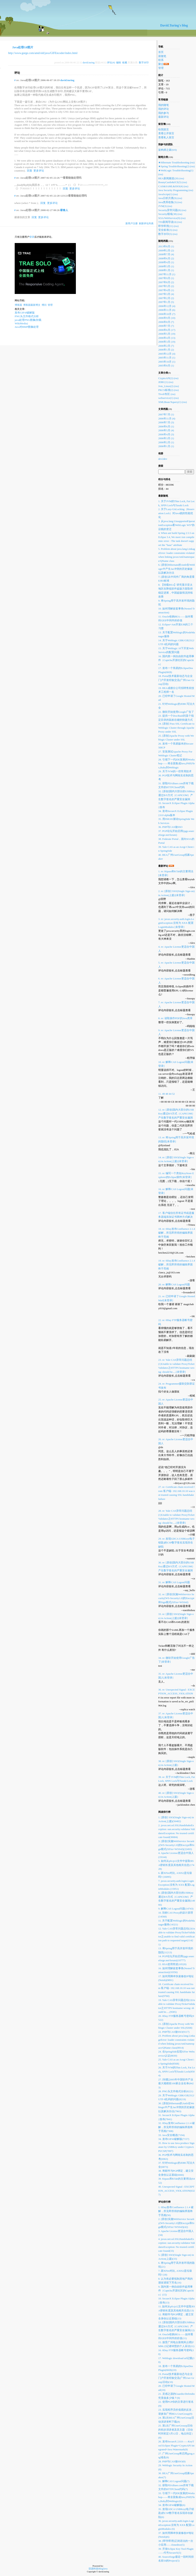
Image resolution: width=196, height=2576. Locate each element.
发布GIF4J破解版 (25, 312)
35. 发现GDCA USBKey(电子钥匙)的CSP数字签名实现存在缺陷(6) (176, 2513)
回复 (29, 170)
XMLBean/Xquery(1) (169, 402)
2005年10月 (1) (166, 361)
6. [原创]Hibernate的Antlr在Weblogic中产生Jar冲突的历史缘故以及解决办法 (176, 568)
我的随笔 (163, 105)
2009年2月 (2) (166, 250)
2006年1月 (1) (166, 446)
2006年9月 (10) (166, 317)
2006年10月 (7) (166, 314)
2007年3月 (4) (166, 294)
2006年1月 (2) (166, 349)
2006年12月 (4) (166, 306)
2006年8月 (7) (166, 321)
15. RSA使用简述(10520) (172, 1964)
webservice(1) (165, 397)
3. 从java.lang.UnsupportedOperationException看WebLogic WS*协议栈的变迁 (176, 525)
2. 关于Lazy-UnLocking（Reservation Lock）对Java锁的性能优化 (176, 513)
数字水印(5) (165, 233)
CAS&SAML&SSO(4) (170, 186)
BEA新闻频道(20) (168, 178)
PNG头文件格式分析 (27, 316)
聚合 (161, 64)
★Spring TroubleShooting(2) (173, 166)
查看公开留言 (166, 133)
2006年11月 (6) (166, 309)
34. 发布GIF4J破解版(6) (171, 2505)
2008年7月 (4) (166, 254)
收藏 (124, 62)
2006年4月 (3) (166, 434)
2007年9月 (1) (166, 278)
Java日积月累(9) (167, 198)
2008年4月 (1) (166, 262)
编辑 (118, 62)
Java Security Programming (173, 190)
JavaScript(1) (165, 194)
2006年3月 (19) (166, 341)
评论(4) (111, 62)
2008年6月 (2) (166, 258)
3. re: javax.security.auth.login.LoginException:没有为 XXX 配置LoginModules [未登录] (176, 922)
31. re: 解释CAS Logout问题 (174, 1582)
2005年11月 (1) (166, 357)
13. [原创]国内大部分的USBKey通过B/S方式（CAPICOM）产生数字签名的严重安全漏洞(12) (176, 2326)
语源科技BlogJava (98, 2568)
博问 (44, 305)
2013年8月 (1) (166, 246)
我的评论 (163, 108)
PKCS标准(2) (165, 390)
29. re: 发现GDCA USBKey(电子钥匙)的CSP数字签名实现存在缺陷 (176, 1542)
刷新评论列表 (146, 223)
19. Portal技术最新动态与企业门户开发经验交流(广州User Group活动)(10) (176, 2378)
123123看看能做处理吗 (73, 195)
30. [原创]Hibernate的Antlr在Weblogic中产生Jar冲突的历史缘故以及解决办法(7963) (176, 2107)
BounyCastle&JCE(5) (170, 182)
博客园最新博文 (31, 305)
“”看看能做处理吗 (70, 177)
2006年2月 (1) (166, 442)
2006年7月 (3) (166, 422)
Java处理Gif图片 (22, 47)
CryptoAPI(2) (165, 378)
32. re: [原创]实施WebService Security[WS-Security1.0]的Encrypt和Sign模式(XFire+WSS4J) (176, 1598)
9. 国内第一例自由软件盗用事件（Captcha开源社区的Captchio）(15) (176, 2290)
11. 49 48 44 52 (166, 1093)
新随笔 (162, 56)
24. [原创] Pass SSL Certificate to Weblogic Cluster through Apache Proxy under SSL (176, 727)
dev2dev (162, 458)
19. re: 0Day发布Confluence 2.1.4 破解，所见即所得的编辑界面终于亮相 (176, 1264)
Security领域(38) (167, 214)
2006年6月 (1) (166, 426)
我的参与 (163, 112)
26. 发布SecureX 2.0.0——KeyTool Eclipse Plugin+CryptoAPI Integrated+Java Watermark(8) (176, 2445)
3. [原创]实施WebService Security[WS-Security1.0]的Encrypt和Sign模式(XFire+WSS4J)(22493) (176, 1845)
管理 (50, 305)
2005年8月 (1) (166, 365)
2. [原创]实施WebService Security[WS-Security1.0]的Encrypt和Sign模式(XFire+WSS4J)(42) (176, 2222)
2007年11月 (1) (166, 274)
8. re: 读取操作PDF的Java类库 (175, 1018)
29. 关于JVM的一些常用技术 (175, 771)
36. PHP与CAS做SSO (170, 826)
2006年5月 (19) (166, 333)
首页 (161, 52)
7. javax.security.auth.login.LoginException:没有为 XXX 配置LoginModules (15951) (176, 1884)
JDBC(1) (163, 382)
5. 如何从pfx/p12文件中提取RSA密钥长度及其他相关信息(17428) (176, 1864)
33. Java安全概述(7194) (171, 2135)
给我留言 (163, 129)
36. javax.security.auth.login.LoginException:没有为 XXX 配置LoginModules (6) (176, 2524)
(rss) (192, 162)
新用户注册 (131, 223)
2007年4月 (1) (166, 290)
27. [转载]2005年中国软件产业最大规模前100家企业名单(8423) (176, 2083)
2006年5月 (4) (166, 430)
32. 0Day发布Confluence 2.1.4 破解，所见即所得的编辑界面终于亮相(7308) (176, 2127)
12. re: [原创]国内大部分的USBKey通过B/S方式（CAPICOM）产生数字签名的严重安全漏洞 (176, 1113)
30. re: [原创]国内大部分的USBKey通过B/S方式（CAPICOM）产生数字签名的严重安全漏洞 (176, 1566)
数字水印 (144, 62)
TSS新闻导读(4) (167, 221)
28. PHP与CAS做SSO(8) (172, 2461)
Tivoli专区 (164, 394)
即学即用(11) (165, 226)
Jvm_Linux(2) (165, 386)
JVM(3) (162, 206)
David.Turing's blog (174, 25)
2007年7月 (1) (166, 414)
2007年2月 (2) (166, 298)
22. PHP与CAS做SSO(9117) (173, 2031)
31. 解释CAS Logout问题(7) (173, 2481)
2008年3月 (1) (166, 266)
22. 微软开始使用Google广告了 (176, 711)
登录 (31, 236)
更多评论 (38, 170)
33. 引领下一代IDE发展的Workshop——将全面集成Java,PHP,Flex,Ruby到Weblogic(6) (176, 2497)
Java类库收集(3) (167, 202)
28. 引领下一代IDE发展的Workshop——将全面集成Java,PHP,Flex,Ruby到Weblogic (176, 763)
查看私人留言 (166, 137)
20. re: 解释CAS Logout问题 (174, 1284)
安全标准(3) (165, 229)
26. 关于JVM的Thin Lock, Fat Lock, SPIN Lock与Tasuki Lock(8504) (176, 2071)
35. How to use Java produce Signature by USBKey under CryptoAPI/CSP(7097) (176, 2147)
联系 (161, 60)
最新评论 (163, 116)
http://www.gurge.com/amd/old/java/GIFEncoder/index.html (43, 53)
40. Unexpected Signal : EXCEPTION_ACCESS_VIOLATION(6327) (176, 2190)
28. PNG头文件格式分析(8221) (175, 2091)
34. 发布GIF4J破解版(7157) (173, 2138)
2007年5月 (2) (166, 286)
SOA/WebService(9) (169, 218)
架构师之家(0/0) (167, 149)
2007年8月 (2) (166, 282)
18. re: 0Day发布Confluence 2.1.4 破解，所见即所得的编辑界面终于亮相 (176, 1232)
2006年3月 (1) (166, 438)
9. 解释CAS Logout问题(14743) (175, 1908)
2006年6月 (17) (166, 329)
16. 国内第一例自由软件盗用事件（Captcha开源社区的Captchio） (176, 660)
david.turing (88, 62)
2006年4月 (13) (166, 337)
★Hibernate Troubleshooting (173, 162)
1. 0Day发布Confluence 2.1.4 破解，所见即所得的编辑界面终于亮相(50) (176, 2211)
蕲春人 (64, 210)
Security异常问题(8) (169, 210)
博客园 (18, 305)
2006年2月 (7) (166, 345)
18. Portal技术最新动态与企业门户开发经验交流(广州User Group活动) (176, 679)
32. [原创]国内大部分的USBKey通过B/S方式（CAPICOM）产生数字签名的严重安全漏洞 (176, 795)
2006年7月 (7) (166, 325)
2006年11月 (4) (166, 418)
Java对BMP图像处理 (27, 326)
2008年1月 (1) (166, 270)
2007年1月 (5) (166, 302)
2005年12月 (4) (166, 353)
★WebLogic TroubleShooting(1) (175, 170)
